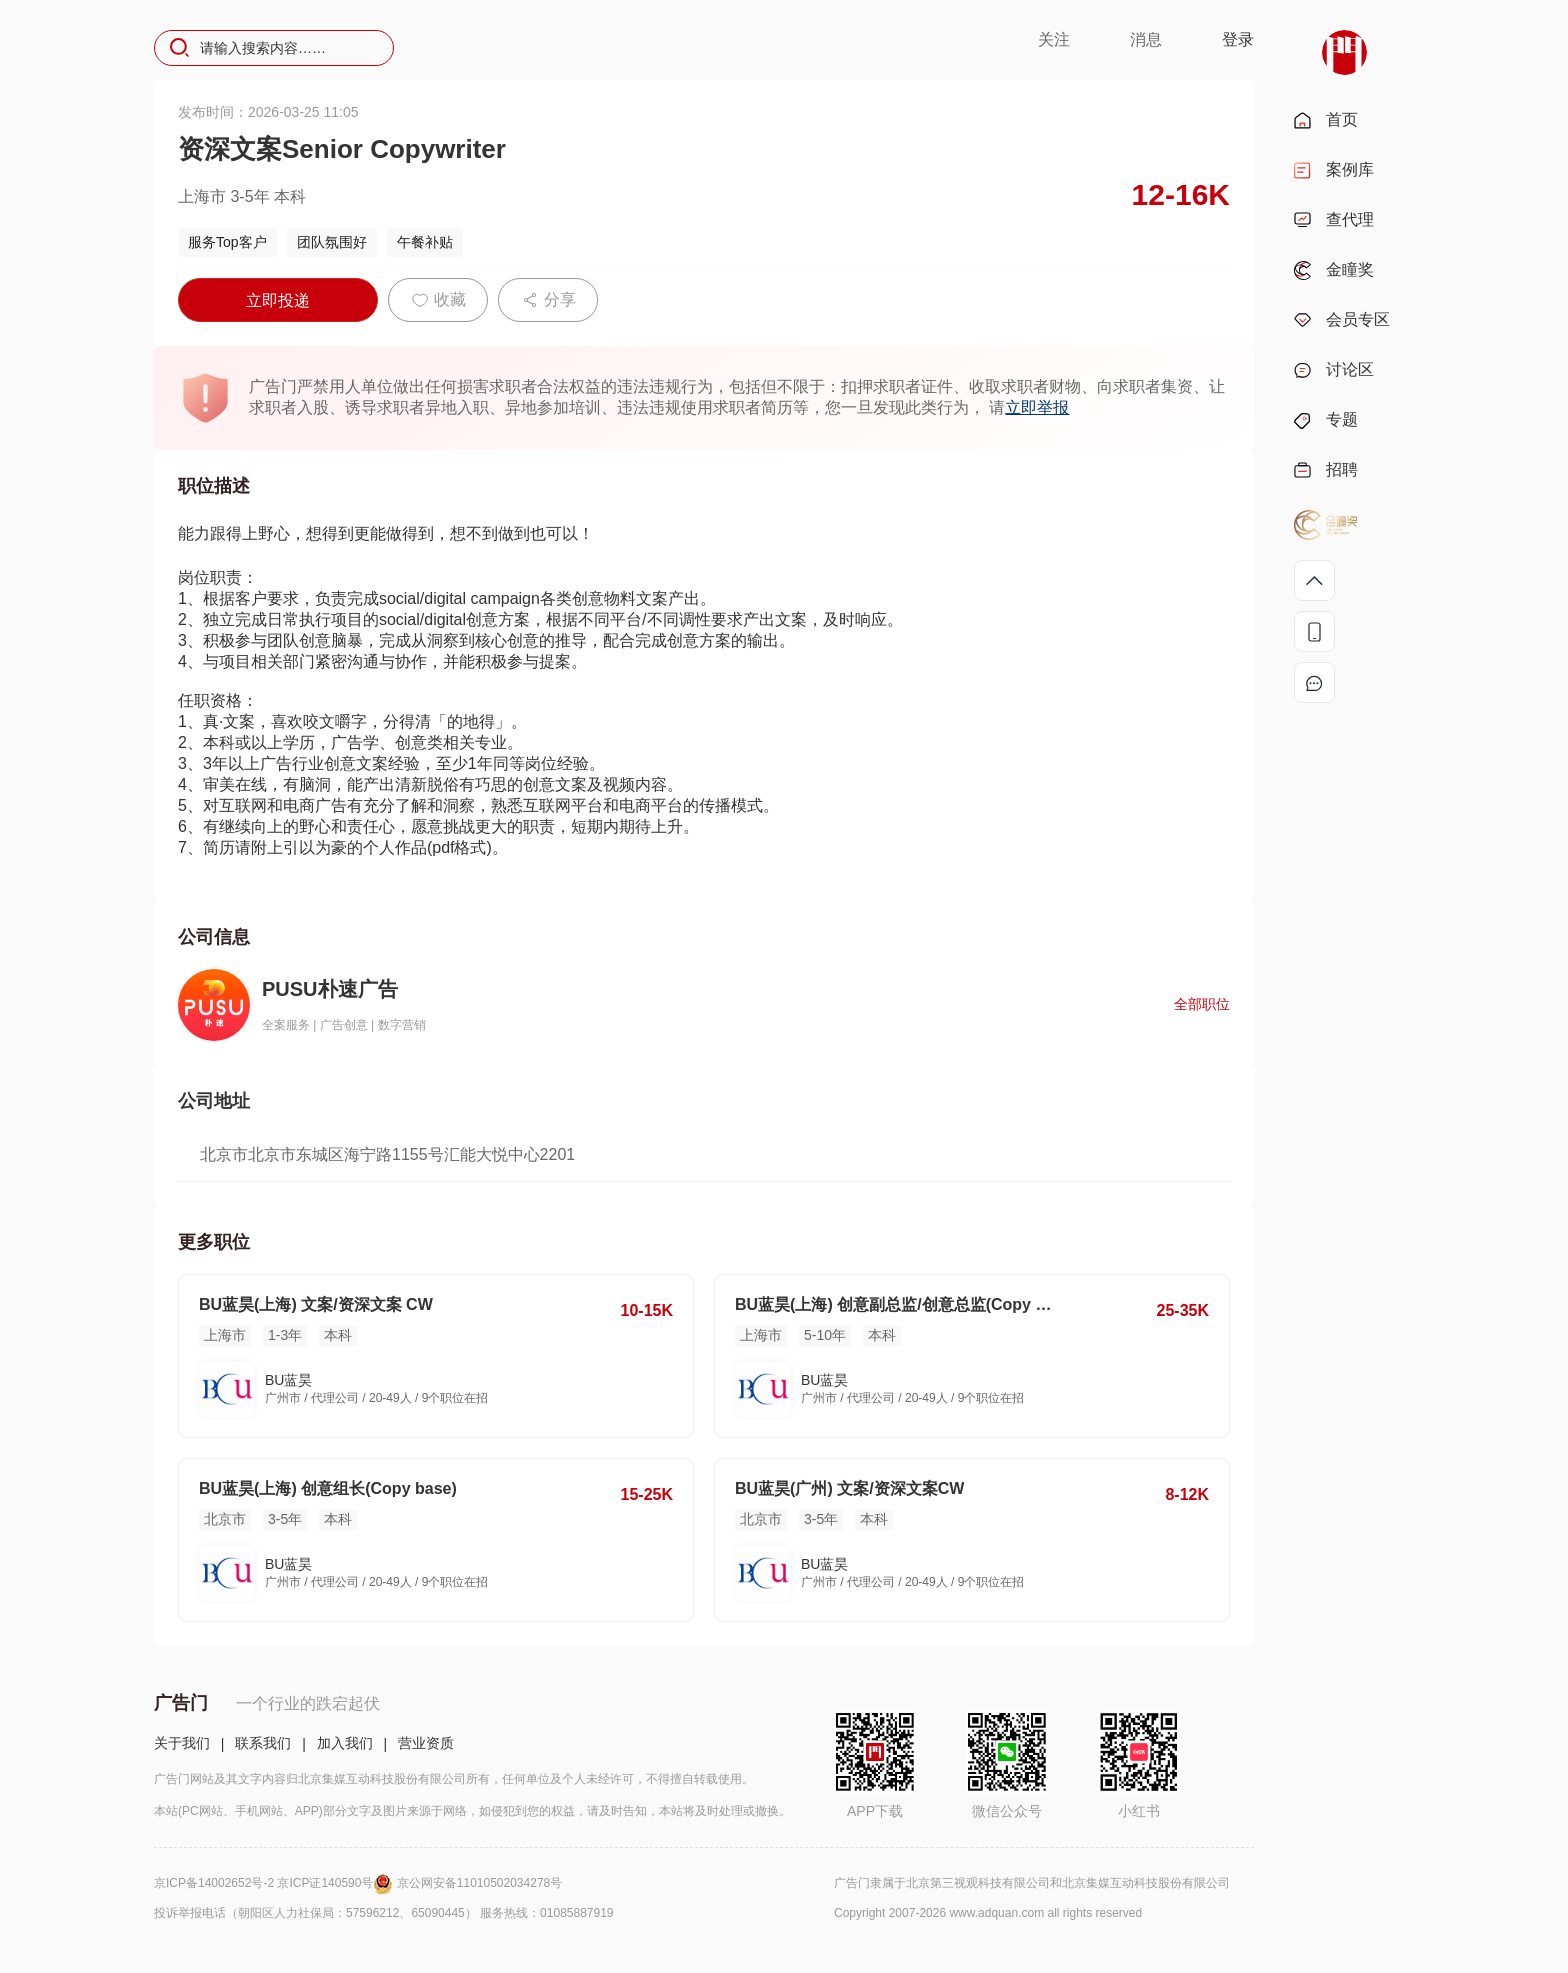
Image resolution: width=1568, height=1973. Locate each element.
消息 (1146, 39)
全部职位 (1202, 1004)
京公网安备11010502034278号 (479, 1883)
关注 (1054, 39)
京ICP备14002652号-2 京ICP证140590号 (275, 1883)
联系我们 (263, 1743)
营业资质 (426, 1743)
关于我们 (182, 1743)
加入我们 (345, 1743)
